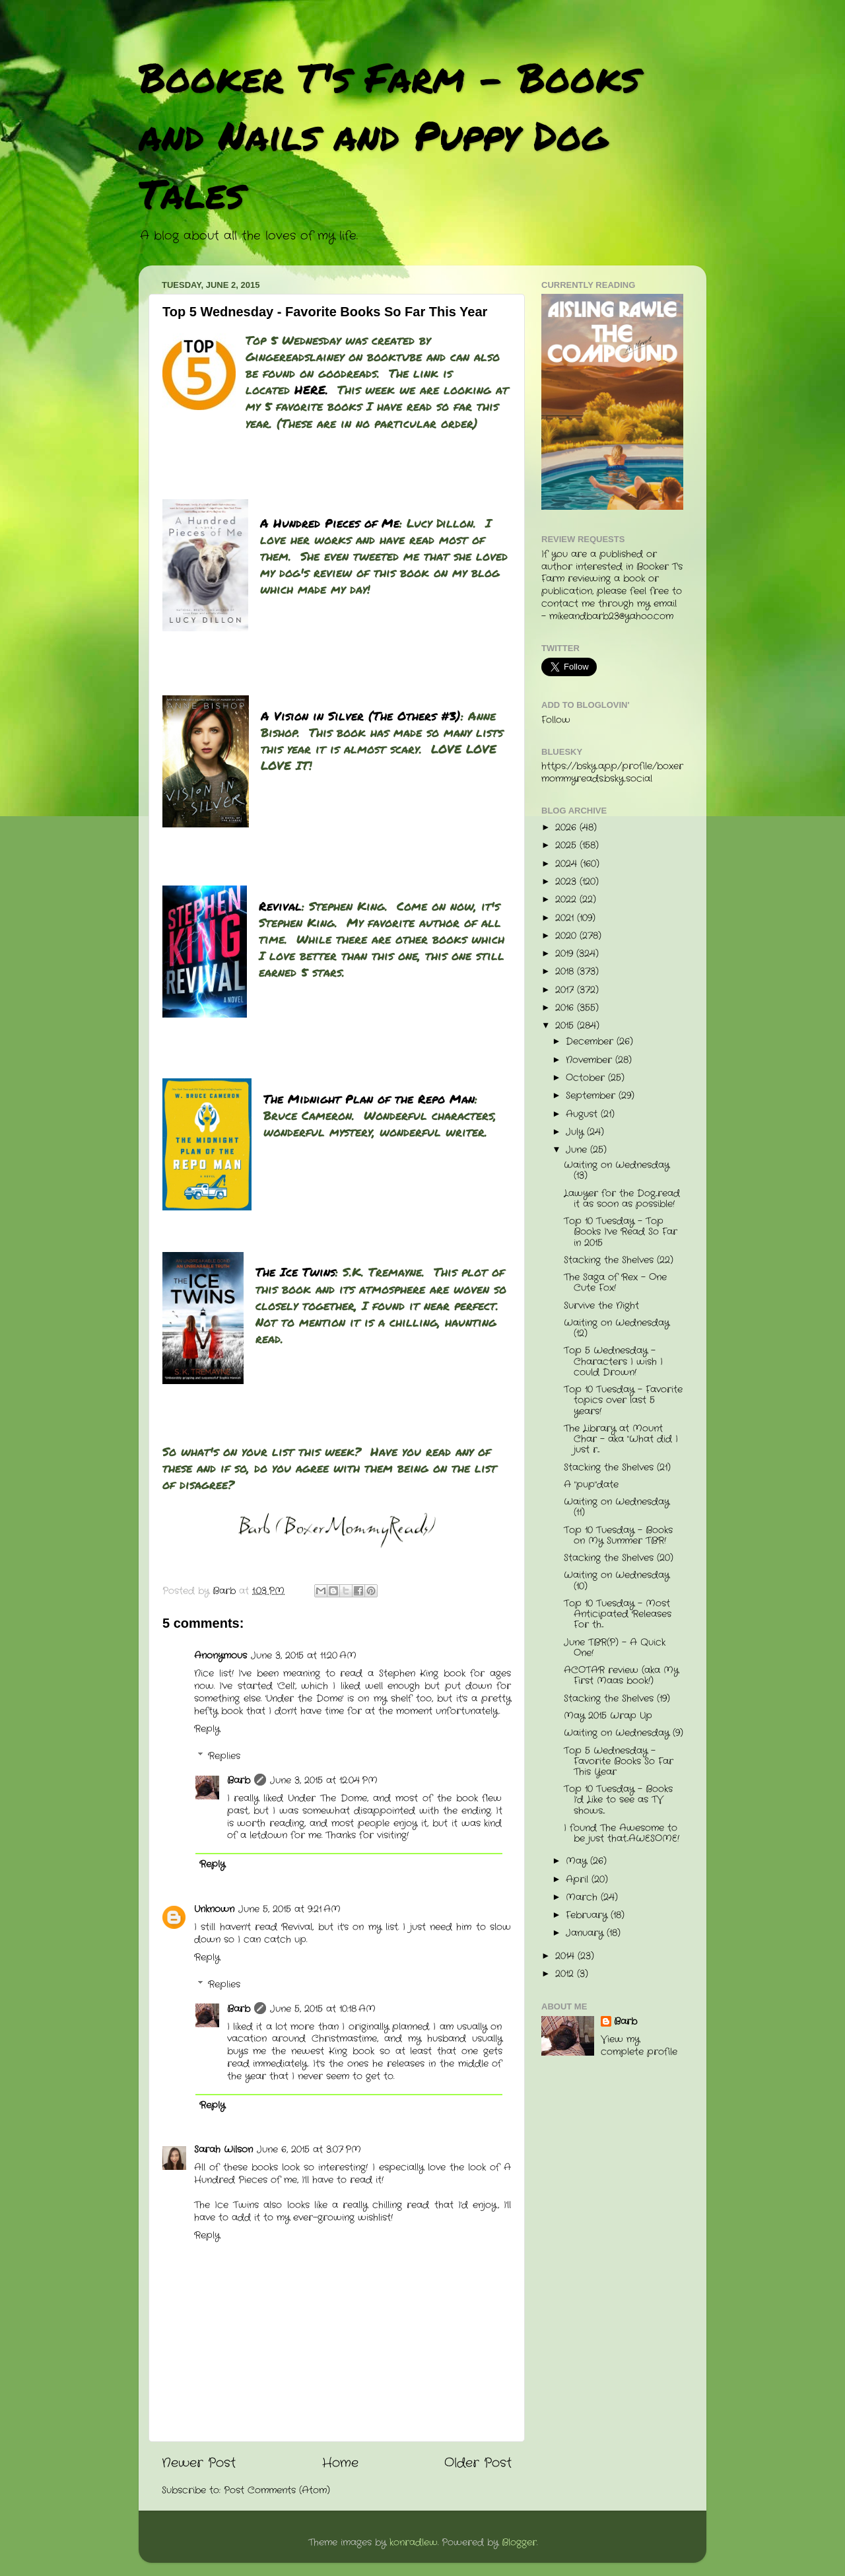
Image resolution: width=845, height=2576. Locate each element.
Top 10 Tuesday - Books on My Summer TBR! (618, 1535)
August (583, 1114)
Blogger (519, 2542)
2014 (566, 1956)
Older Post (478, 2463)
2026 (567, 827)
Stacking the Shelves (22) (618, 1260)
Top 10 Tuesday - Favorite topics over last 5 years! (623, 1400)
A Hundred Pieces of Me (329, 523)
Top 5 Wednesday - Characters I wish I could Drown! (613, 1361)
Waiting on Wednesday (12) (616, 1328)
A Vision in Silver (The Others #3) (361, 715)
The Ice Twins (295, 1271)
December (591, 1041)
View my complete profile (639, 2045)
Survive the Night (601, 1306)
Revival (280, 906)
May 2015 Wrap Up (608, 1716)
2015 (566, 1026)
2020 (567, 936)
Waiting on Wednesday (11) (616, 1507)
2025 (567, 845)
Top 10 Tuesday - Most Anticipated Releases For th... (617, 1614)
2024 (567, 864)
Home (340, 2463)
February (588, 1915)
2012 (566, 1974)
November (590, 1060)
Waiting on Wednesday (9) (623, 1733)
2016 (566, 1008)
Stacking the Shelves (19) (617, 1698)
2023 (567, 882)
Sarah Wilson (223, 2149)
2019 (565, 954)
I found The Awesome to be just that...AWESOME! (621, 1833)
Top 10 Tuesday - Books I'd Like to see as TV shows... (618, 1800)
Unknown (214, 1909)
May (578, 1861)
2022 (567, 899)
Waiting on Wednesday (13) (616, 1170)
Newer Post (199, 2463)
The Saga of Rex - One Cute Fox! (615, 1282)
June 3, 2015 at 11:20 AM (303, 1656)
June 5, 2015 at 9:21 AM (289, 1909)
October (587, 1078)
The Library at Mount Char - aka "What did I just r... (621, 1439)
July (576, 1132)
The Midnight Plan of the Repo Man (369, 1098)
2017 (566, 990)
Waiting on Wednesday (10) (616, 1580)
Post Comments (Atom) (277, 2490)
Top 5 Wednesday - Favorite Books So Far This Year (618, 1761)
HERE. (311, 389)
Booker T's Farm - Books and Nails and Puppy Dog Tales (389, 134)
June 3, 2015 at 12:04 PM (324, 1780)
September (592, 1096)
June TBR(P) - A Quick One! (614, 1647)
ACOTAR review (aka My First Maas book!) (621, 1675)
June (578, 1150)
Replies (224, 1756)
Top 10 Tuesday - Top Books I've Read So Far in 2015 (620, 1232)
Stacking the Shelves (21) (617, 1467)
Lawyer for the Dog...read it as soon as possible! (622, 1198)
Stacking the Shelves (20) (618, 1558)
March (583, 1897)
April (579, 1879)
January (586, 1933)
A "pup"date (591, 1485)
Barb (238, 1780)
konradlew (413, 2542)
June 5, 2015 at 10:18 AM (323, 2009)
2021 (566, 918)
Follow (555, 720)
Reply (207, 1729)
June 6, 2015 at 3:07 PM (309, 2149)
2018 (566, 971)
